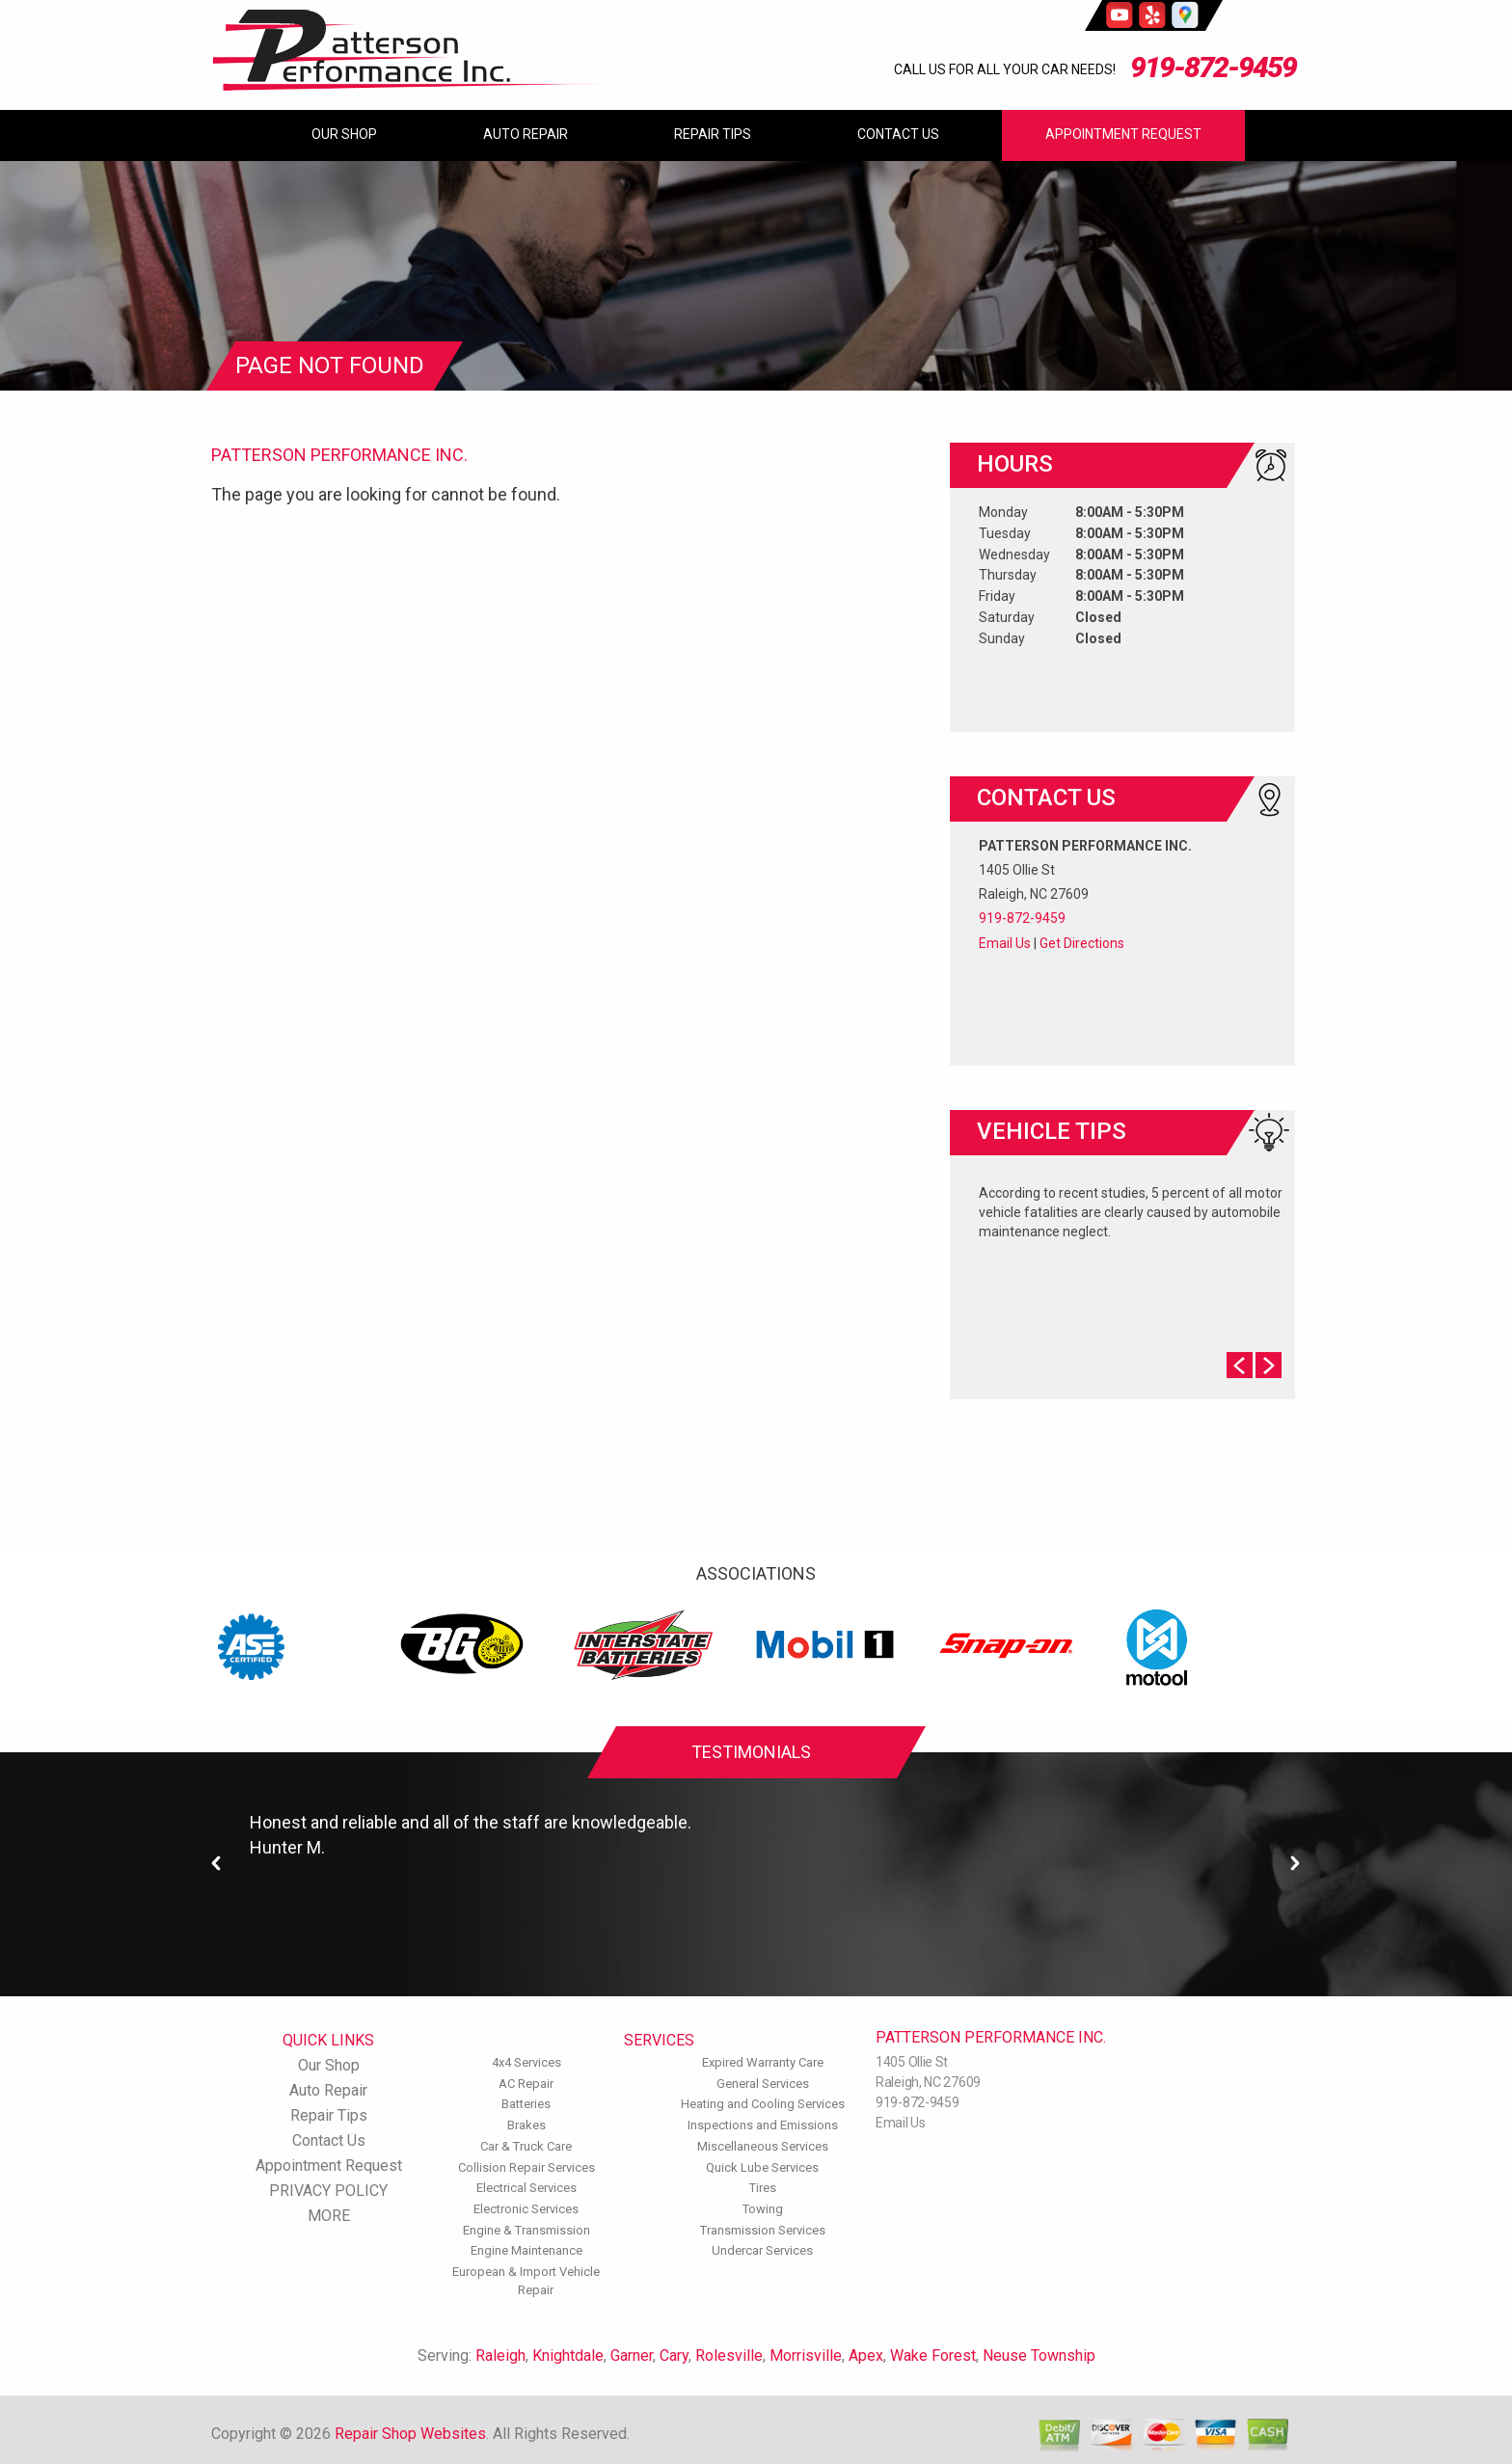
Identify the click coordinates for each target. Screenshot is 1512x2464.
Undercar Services (762, 2250)
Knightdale (568, 2355)
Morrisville (806, 2355)
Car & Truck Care (526, 2146)
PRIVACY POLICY (328, 2190)
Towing (762, 2209)
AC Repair (526, 2083)
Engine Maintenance (526, 2250)
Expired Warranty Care (763, 2062)
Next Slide (1269, 1365)
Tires (762, 2187)
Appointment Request (1123, 134)
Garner (631, 2355)
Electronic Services (526, 2209)
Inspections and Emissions (763, 2125)
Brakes (526, 2125)
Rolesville (729, 2355)
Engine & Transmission (526, 2230)
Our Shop (344, 134)
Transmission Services (762, 2230)
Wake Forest (933, 2355)
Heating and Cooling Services (763, 2104)
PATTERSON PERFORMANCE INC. (339, 455)
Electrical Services (526, 2187)
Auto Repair (525, 134)
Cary (674, 2355)
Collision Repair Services (526, 2167)
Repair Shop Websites (410, 2433)
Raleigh (500, 2355)
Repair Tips (712, 134)
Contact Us (898, 134)
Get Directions (1082, 943)
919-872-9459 (1213, 67)
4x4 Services (526, 2062)
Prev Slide (1240, 1365)
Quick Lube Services (762, 2167)
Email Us (1005, 943)
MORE (329, 2216)
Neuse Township (1039, 2355)
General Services (762, 2083)
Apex (866, 2355)
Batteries (526, 2104)
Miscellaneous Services (762, 2146)
